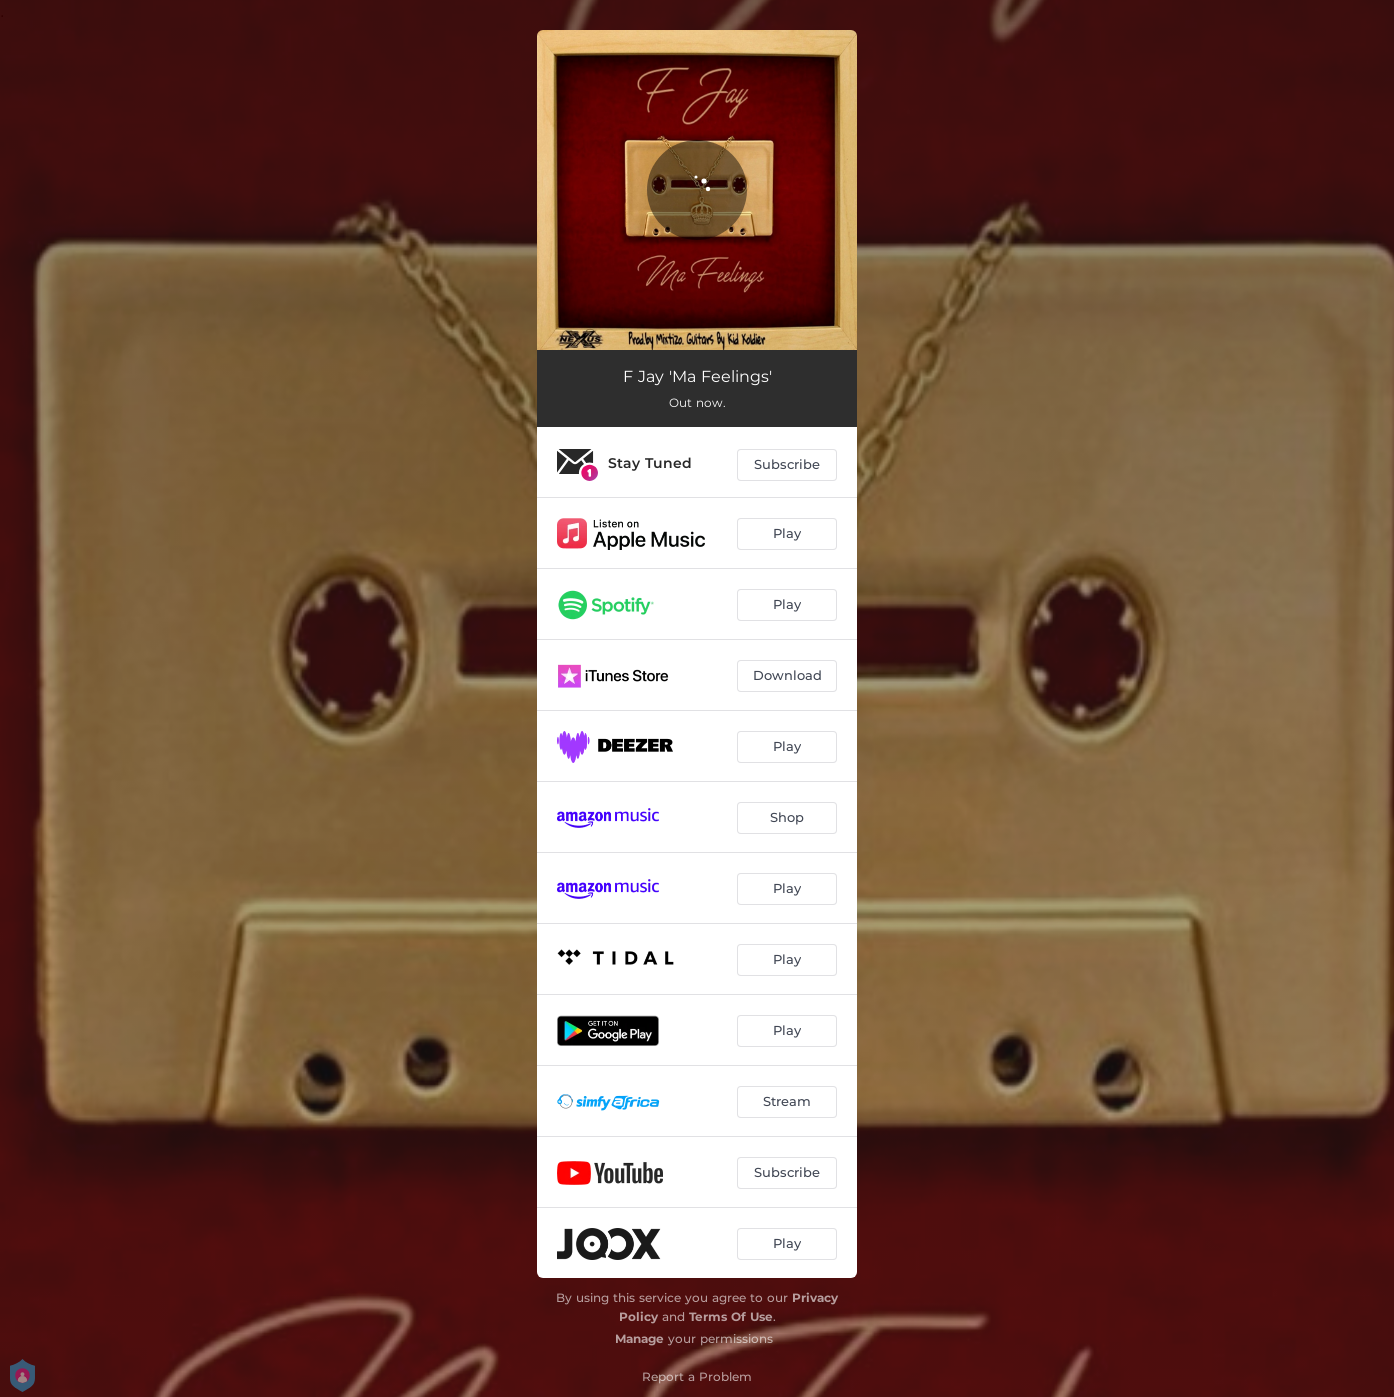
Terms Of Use (731, 1316)
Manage (639, 1338)
